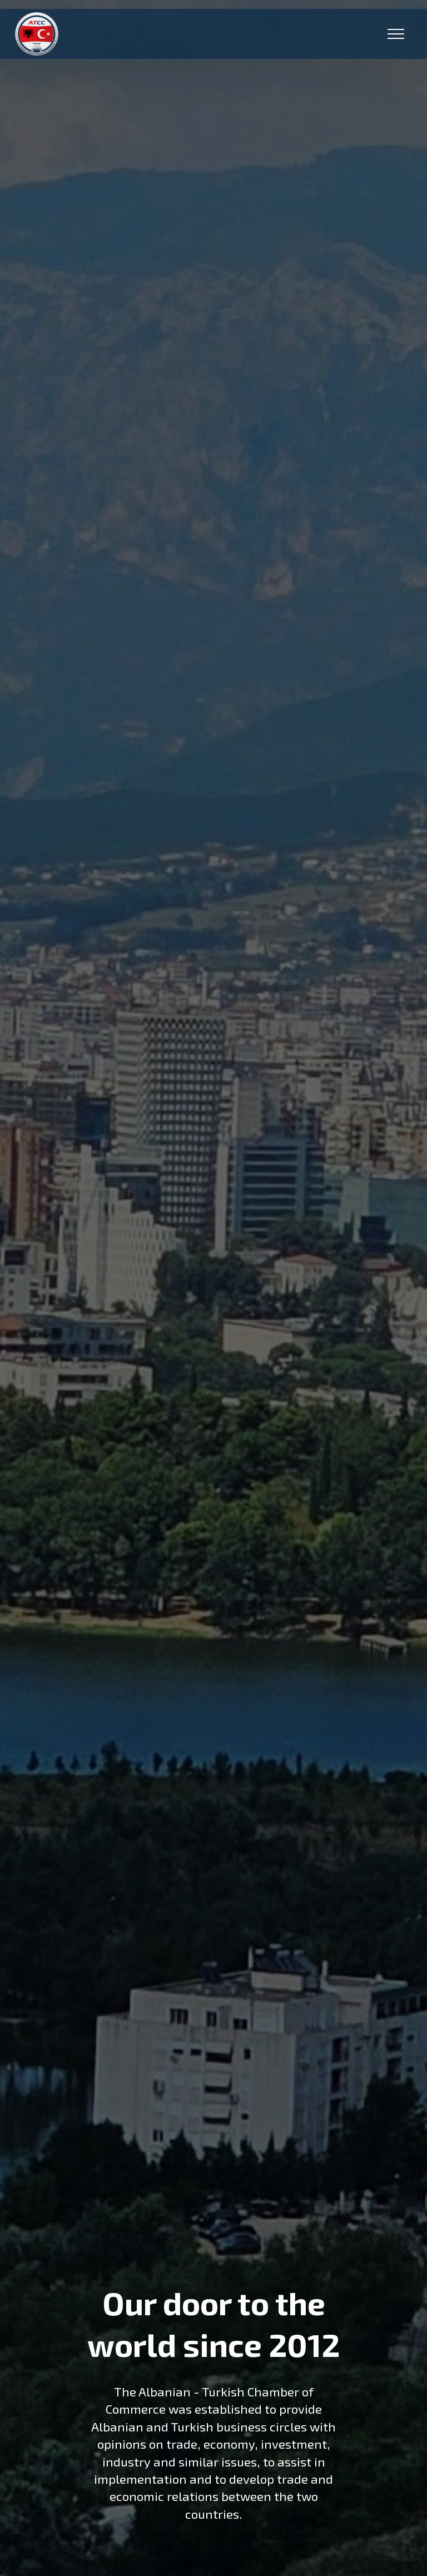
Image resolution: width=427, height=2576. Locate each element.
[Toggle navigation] (396, 33)
